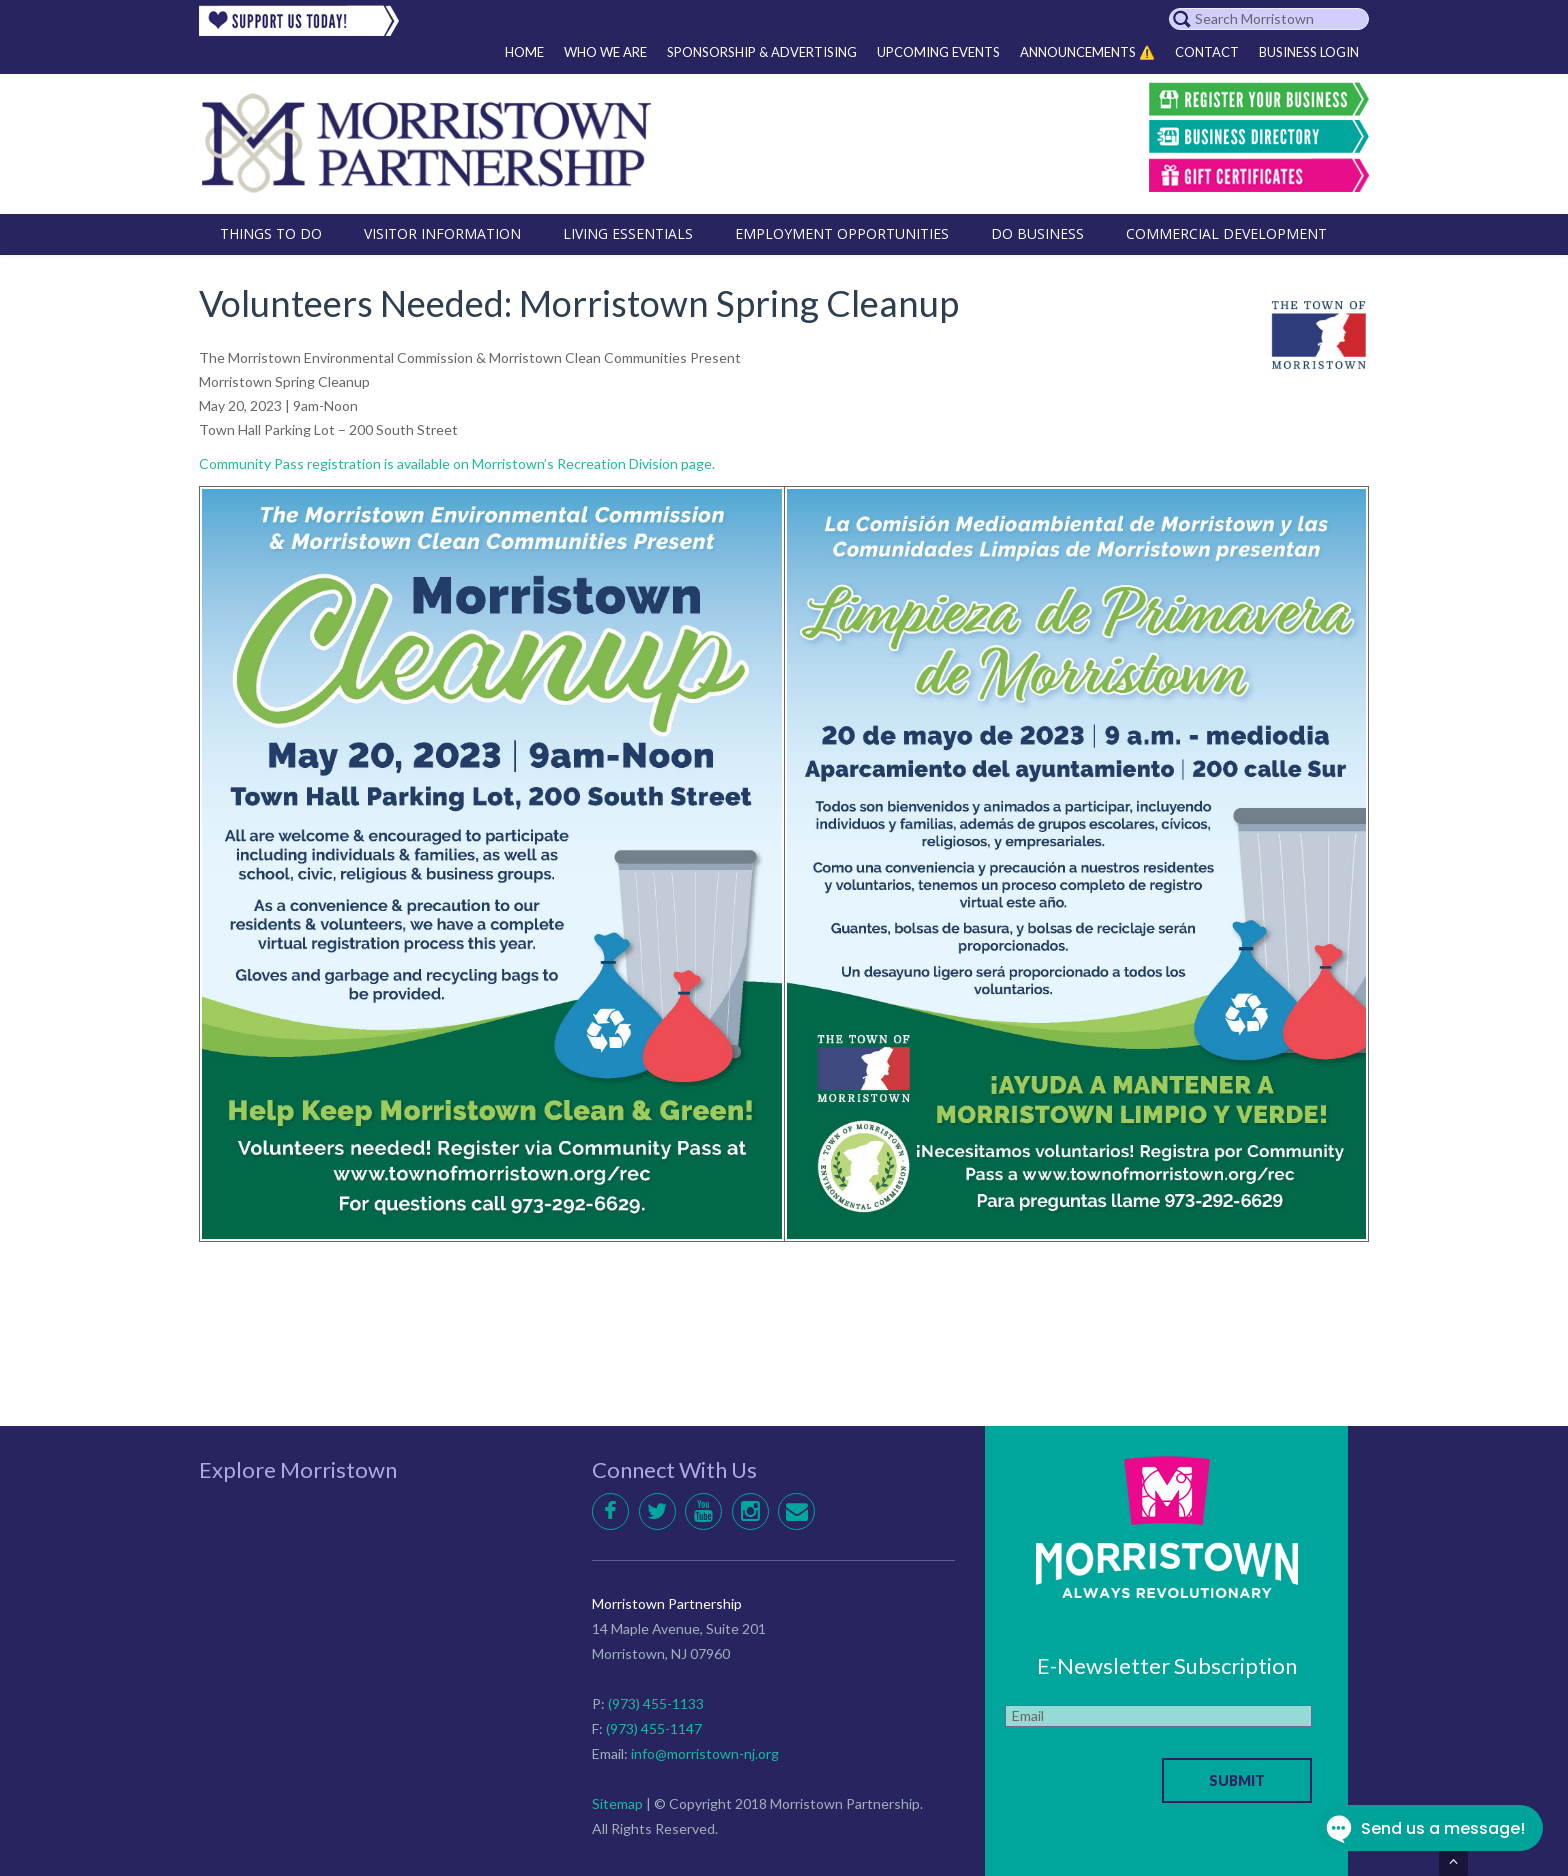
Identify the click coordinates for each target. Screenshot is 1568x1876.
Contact (1207, 52)
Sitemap (617, 1803)
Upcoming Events (938, 52)
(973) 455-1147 (654, 1728)
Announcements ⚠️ (1087, 52)
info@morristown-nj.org (705, 1753)
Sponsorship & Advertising (762, 52)
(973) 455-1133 (656, 1703)
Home (524, 52)
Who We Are (605, 52)
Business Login (1309, 52)
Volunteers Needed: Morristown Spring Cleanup (579, 303)
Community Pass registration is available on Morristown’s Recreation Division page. (457, 463)
